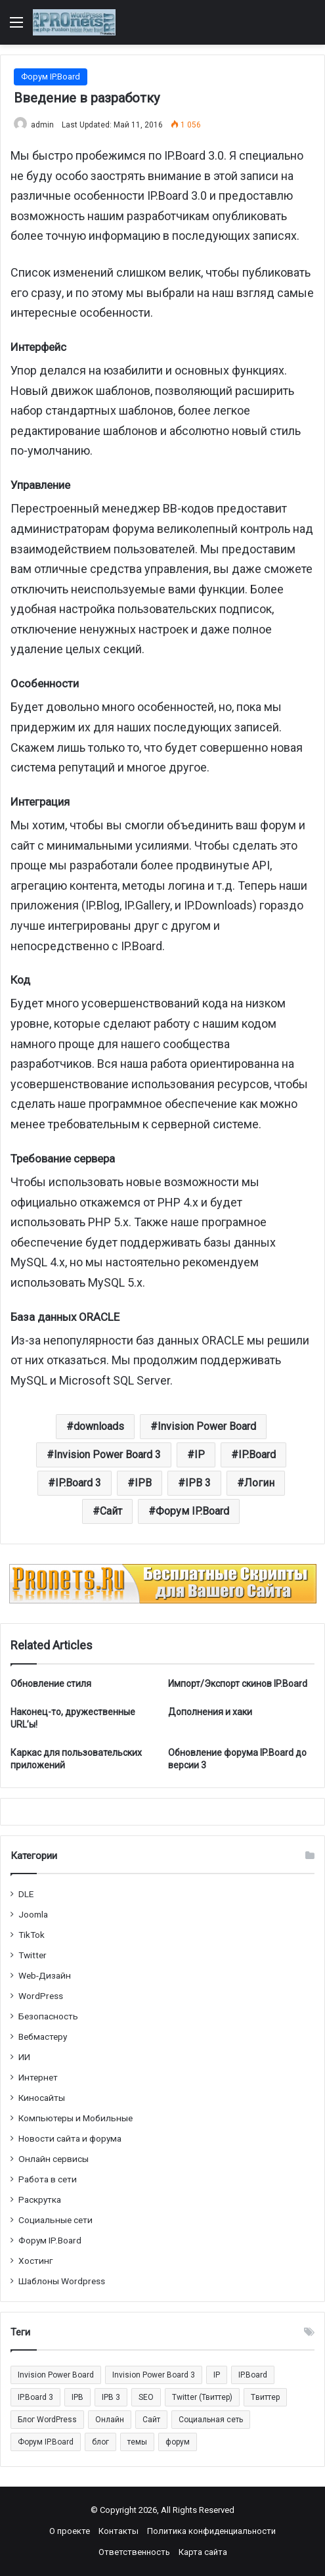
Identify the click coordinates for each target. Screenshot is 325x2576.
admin (42, 124)
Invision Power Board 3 (107, 1454)
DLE (25, 1894)
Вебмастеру (42, 2036)
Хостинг (35, 2260)
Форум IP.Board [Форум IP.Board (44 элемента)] (46, 2442)
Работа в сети (47, 2179)
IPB (143, 1483)
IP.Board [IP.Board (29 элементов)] (252, 2375)
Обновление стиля (51, 1683)
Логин (259, 1483)
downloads (99, 1426)
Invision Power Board (207, 1426)
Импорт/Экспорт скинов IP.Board (237, 1683)
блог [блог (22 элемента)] (100, 2442)
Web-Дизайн (44, 1975)
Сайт (111, 1511)
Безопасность (48, 2016)
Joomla (33, 1914)
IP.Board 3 (78, 1483)
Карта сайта (203, 2552)
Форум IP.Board (50, 76)
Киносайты (41, 2097)
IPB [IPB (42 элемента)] (77, 2397)
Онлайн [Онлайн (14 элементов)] (109, 2419)
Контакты (118, 2531)
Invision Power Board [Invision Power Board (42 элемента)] (56, 2375)
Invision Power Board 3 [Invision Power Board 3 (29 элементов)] (153, 2375)
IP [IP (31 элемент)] (216, 2375)
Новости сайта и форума (69, 2138)
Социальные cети (55, 2220)
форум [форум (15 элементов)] (177, 2442)
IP (199, 1454)
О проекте (69, 2531)
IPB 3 (198, 1483)
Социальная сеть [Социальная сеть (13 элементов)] (211, 2419)
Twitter (32, 1955)
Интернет (38, 2077)
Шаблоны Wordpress (61, 2281)
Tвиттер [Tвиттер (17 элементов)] (265, 2397)
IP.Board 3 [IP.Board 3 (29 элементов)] (35, 2397)
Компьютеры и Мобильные (75, 2118)
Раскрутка (39, 2199)
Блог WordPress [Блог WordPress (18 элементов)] (47, 2419)
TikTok (31, 1934)
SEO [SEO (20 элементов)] (146, 2397)
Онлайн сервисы (53, 2158)
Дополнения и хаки (210, 1712)
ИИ (24, 2057)
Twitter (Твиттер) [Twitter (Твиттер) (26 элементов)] (202, 2397)
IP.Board (257, 1454)
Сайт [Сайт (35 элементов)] (151, 2419)
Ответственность (134, 2552)
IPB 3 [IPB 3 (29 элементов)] (111, 2397)
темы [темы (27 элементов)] (137, 2442)
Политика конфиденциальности (211, 2531)
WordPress (40, 1995)
